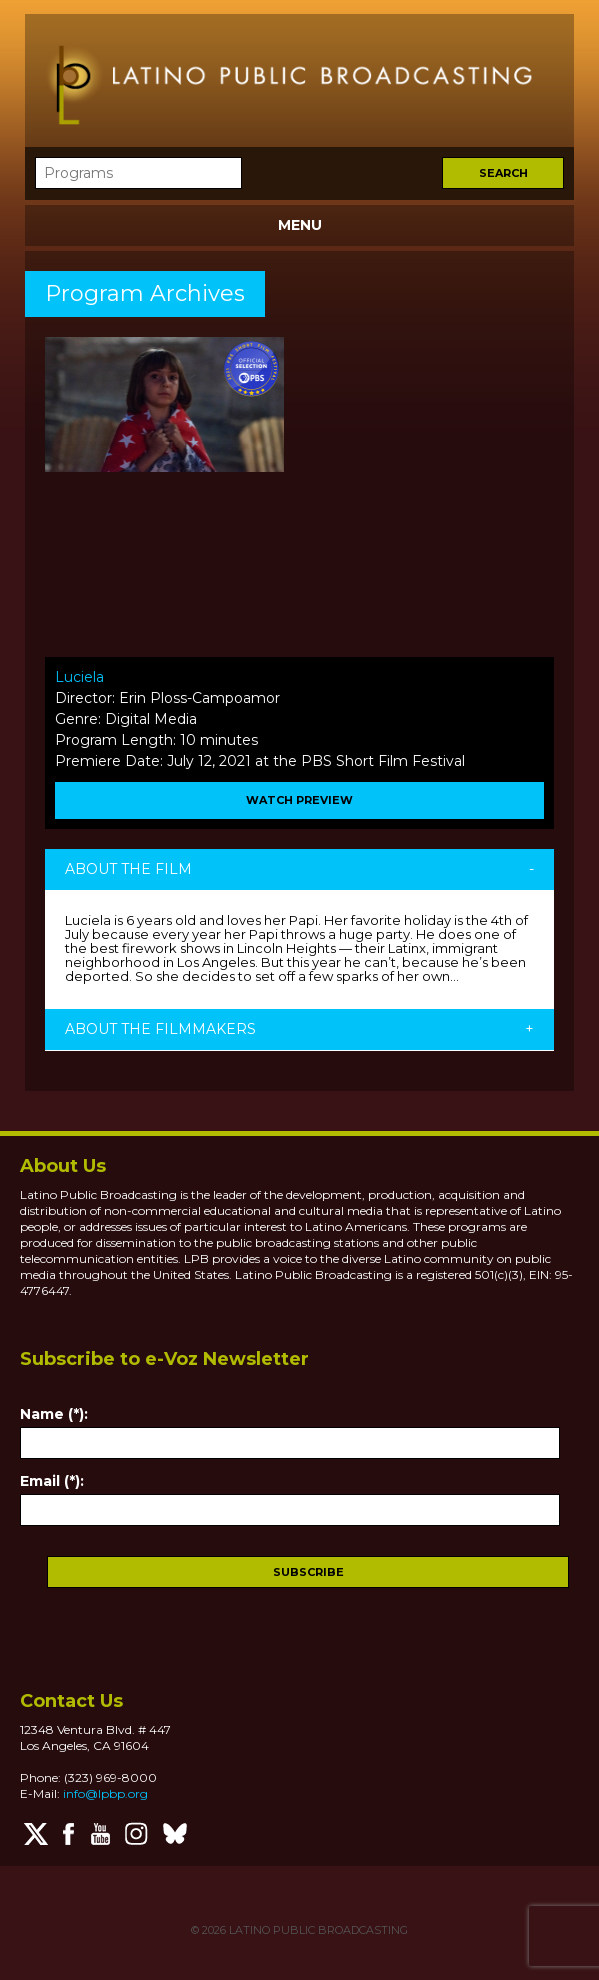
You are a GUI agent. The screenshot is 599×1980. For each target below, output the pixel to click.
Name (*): (54, 1414)
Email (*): (52, 1481)
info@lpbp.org (105, 1793)
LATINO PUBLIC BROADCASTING (317, 1930)
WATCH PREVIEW (299, 800)
